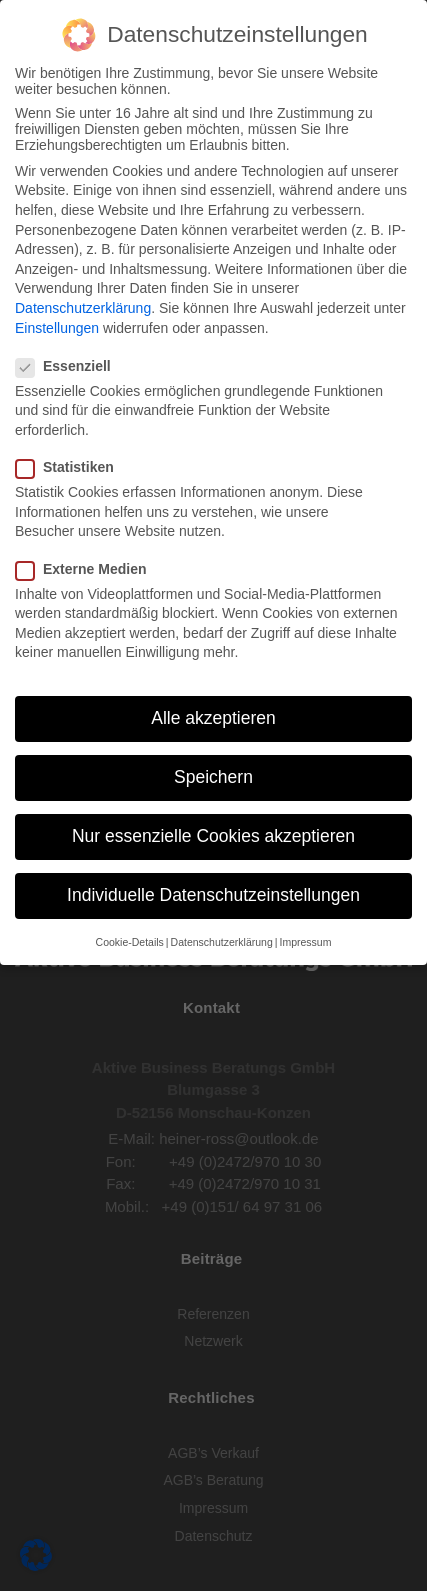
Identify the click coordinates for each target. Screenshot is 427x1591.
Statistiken (71, 465)
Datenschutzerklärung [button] (222, 939)
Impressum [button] (305, 939)
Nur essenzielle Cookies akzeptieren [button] (213, 834)
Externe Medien (87, 566)
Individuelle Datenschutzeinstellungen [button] (213, 893)
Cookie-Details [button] (130, 939)
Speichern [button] (213, 775)
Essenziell (69, 364)
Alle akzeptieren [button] (213, 716)
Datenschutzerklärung (83, 306)
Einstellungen (57, 325)
